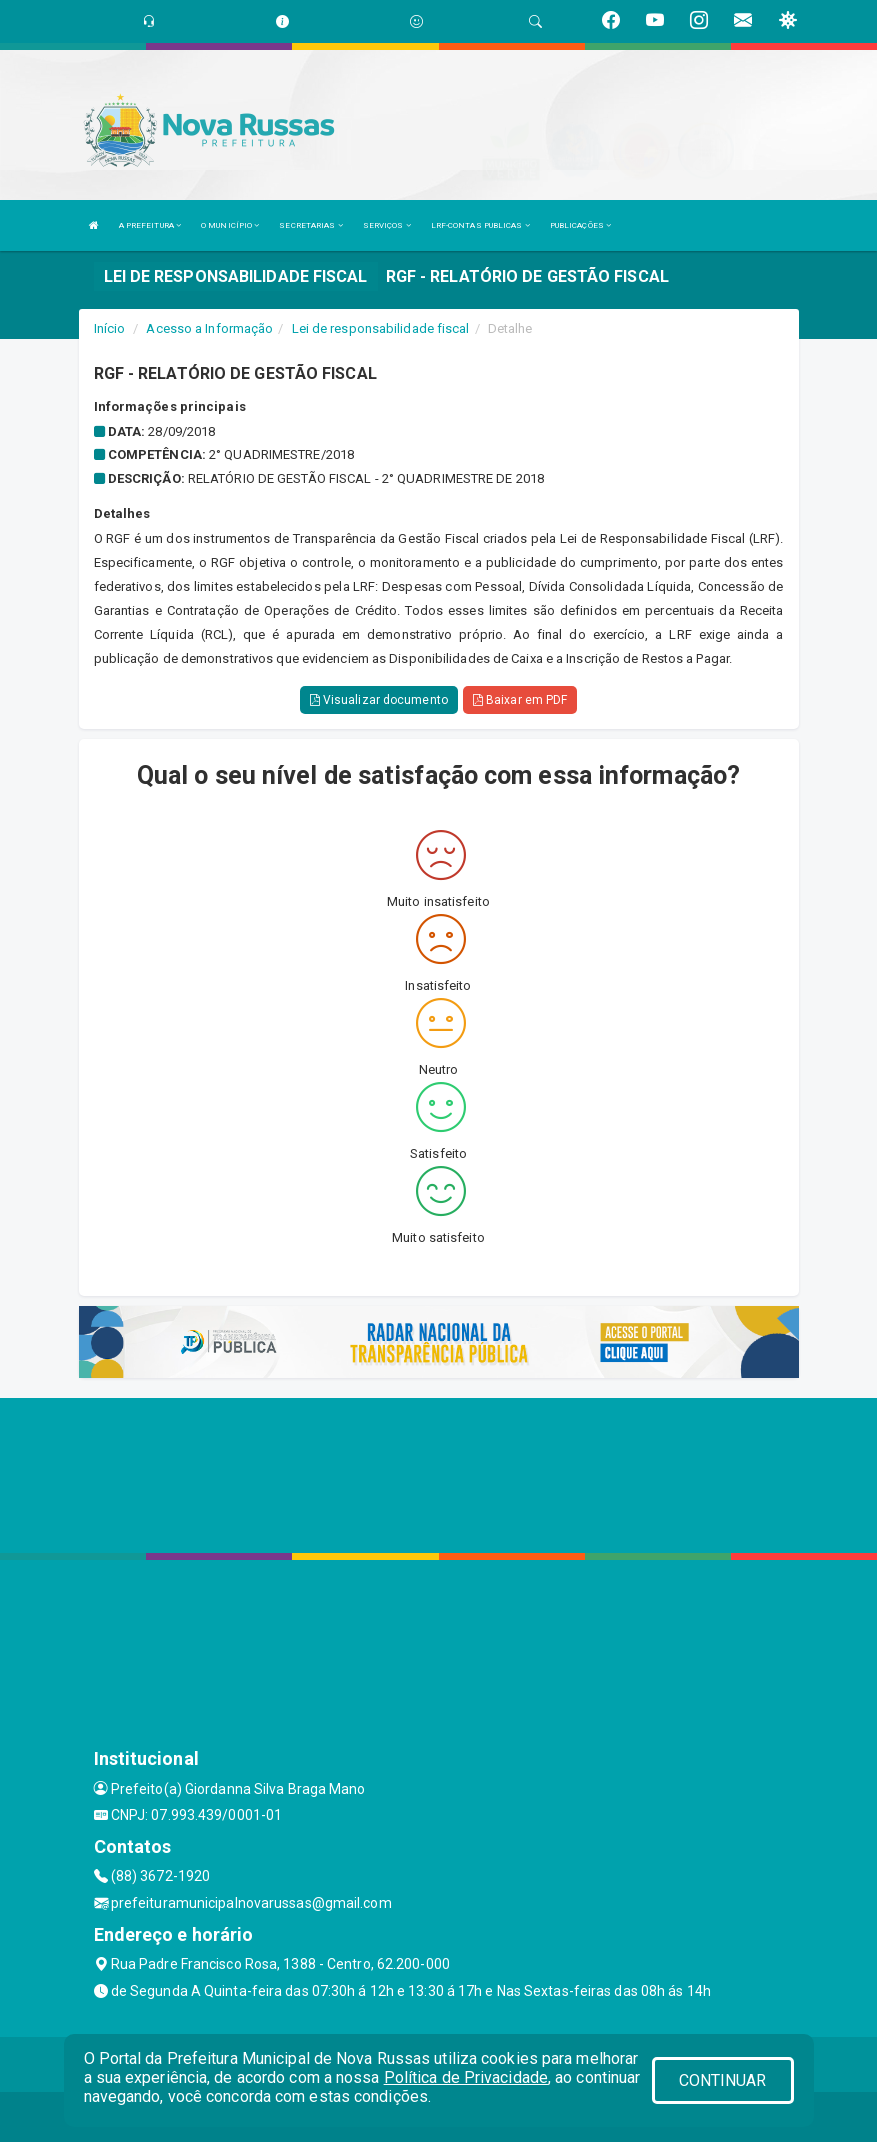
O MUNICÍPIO (230, 225)
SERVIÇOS (387, 225)
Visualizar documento (379, 700)
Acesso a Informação (209, 328)
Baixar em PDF (520, 700)
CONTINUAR (723, 2080)
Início (110, 328)
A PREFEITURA (150, 225)
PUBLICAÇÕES (580, 225)
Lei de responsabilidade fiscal (381, 328)
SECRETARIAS (310, 225)
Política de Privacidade (466, 2077)
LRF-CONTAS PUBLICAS (480, 225)
